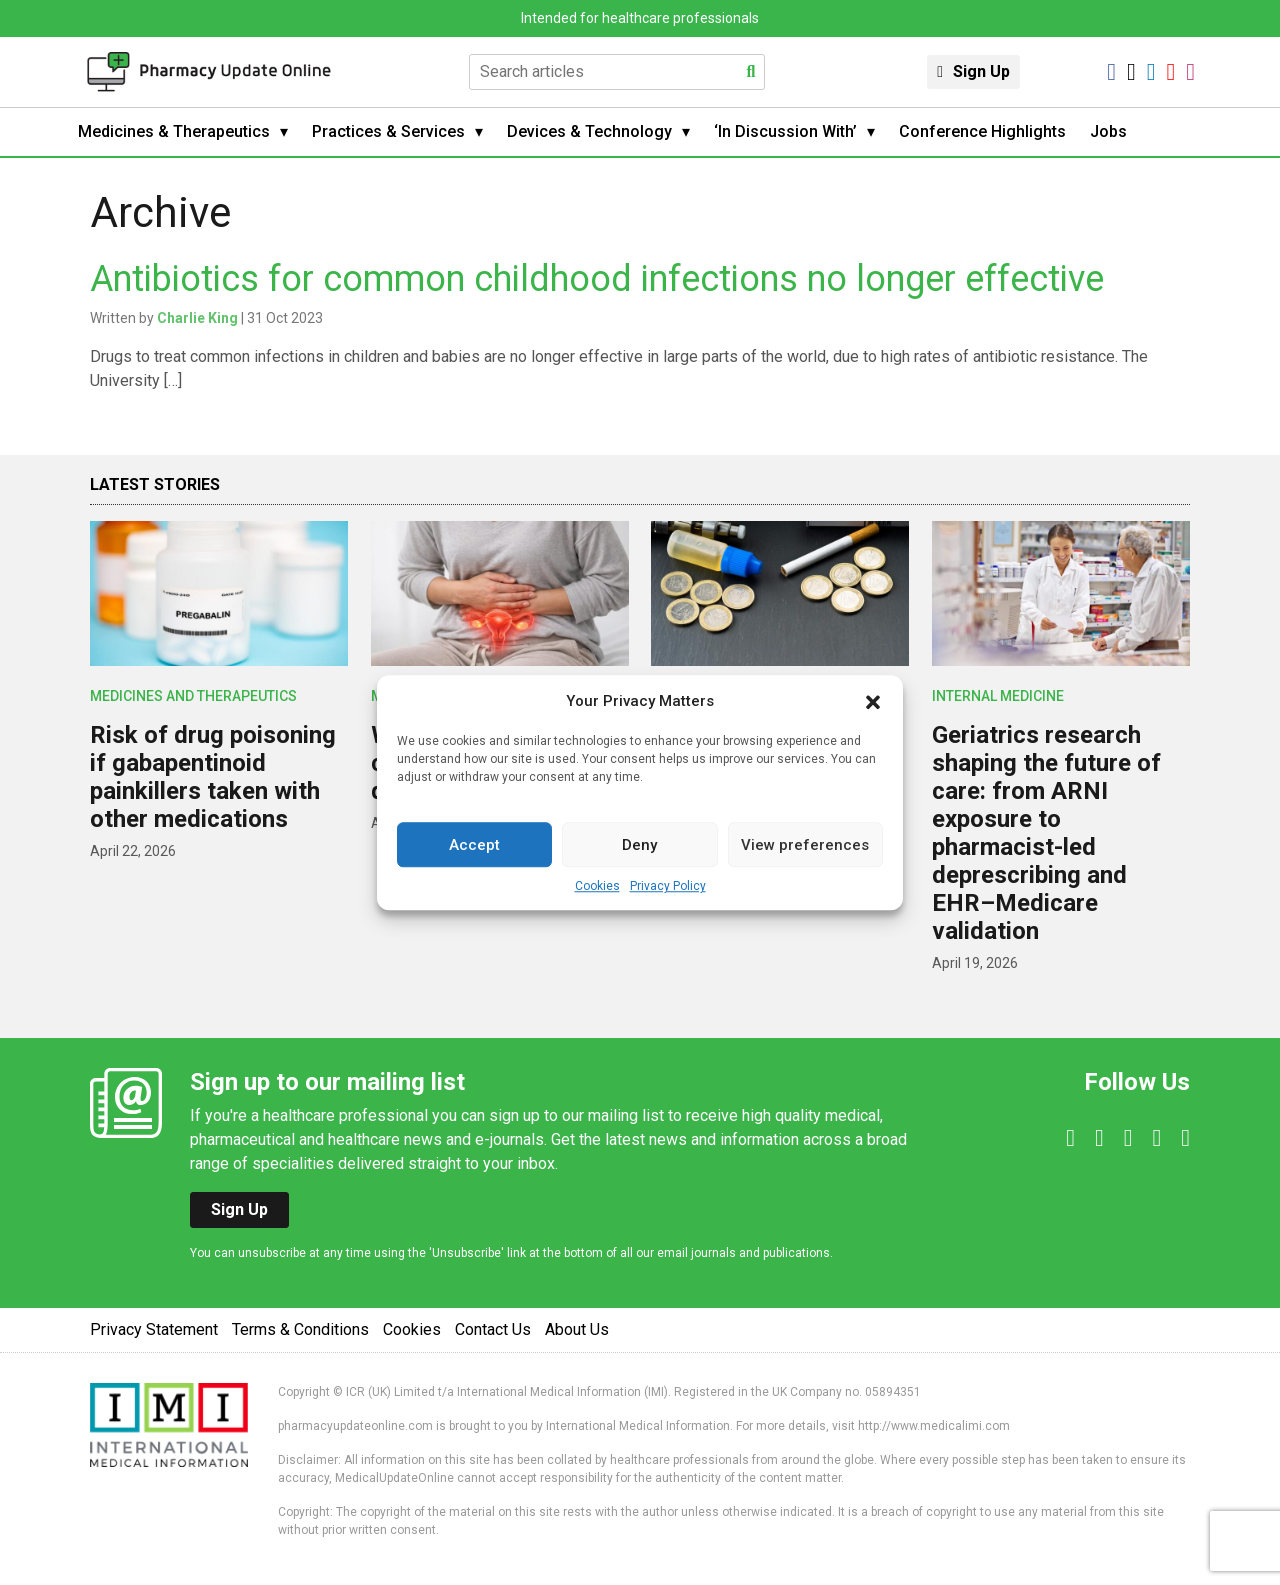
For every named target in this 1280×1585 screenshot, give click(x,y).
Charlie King (197, 318)
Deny (639, 845)
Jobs (1108, 131)
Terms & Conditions (300, 1329)
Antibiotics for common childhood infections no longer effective (597, 279)
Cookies (597, 886)
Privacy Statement (154, 1329)
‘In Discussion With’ (785, 131)
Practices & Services (388, 131)
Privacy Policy (668, 886)
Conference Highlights (982, 131)
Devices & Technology (589, 131)
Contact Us (493, 1329)
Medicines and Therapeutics (193, 696)
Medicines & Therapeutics (174, 131)
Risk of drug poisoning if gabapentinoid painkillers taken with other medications (213, 777)
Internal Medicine (998, 696)
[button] (873, 701)
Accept (474, 845)
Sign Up (981, 71)
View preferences (805, 845)
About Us (577, 1329)
